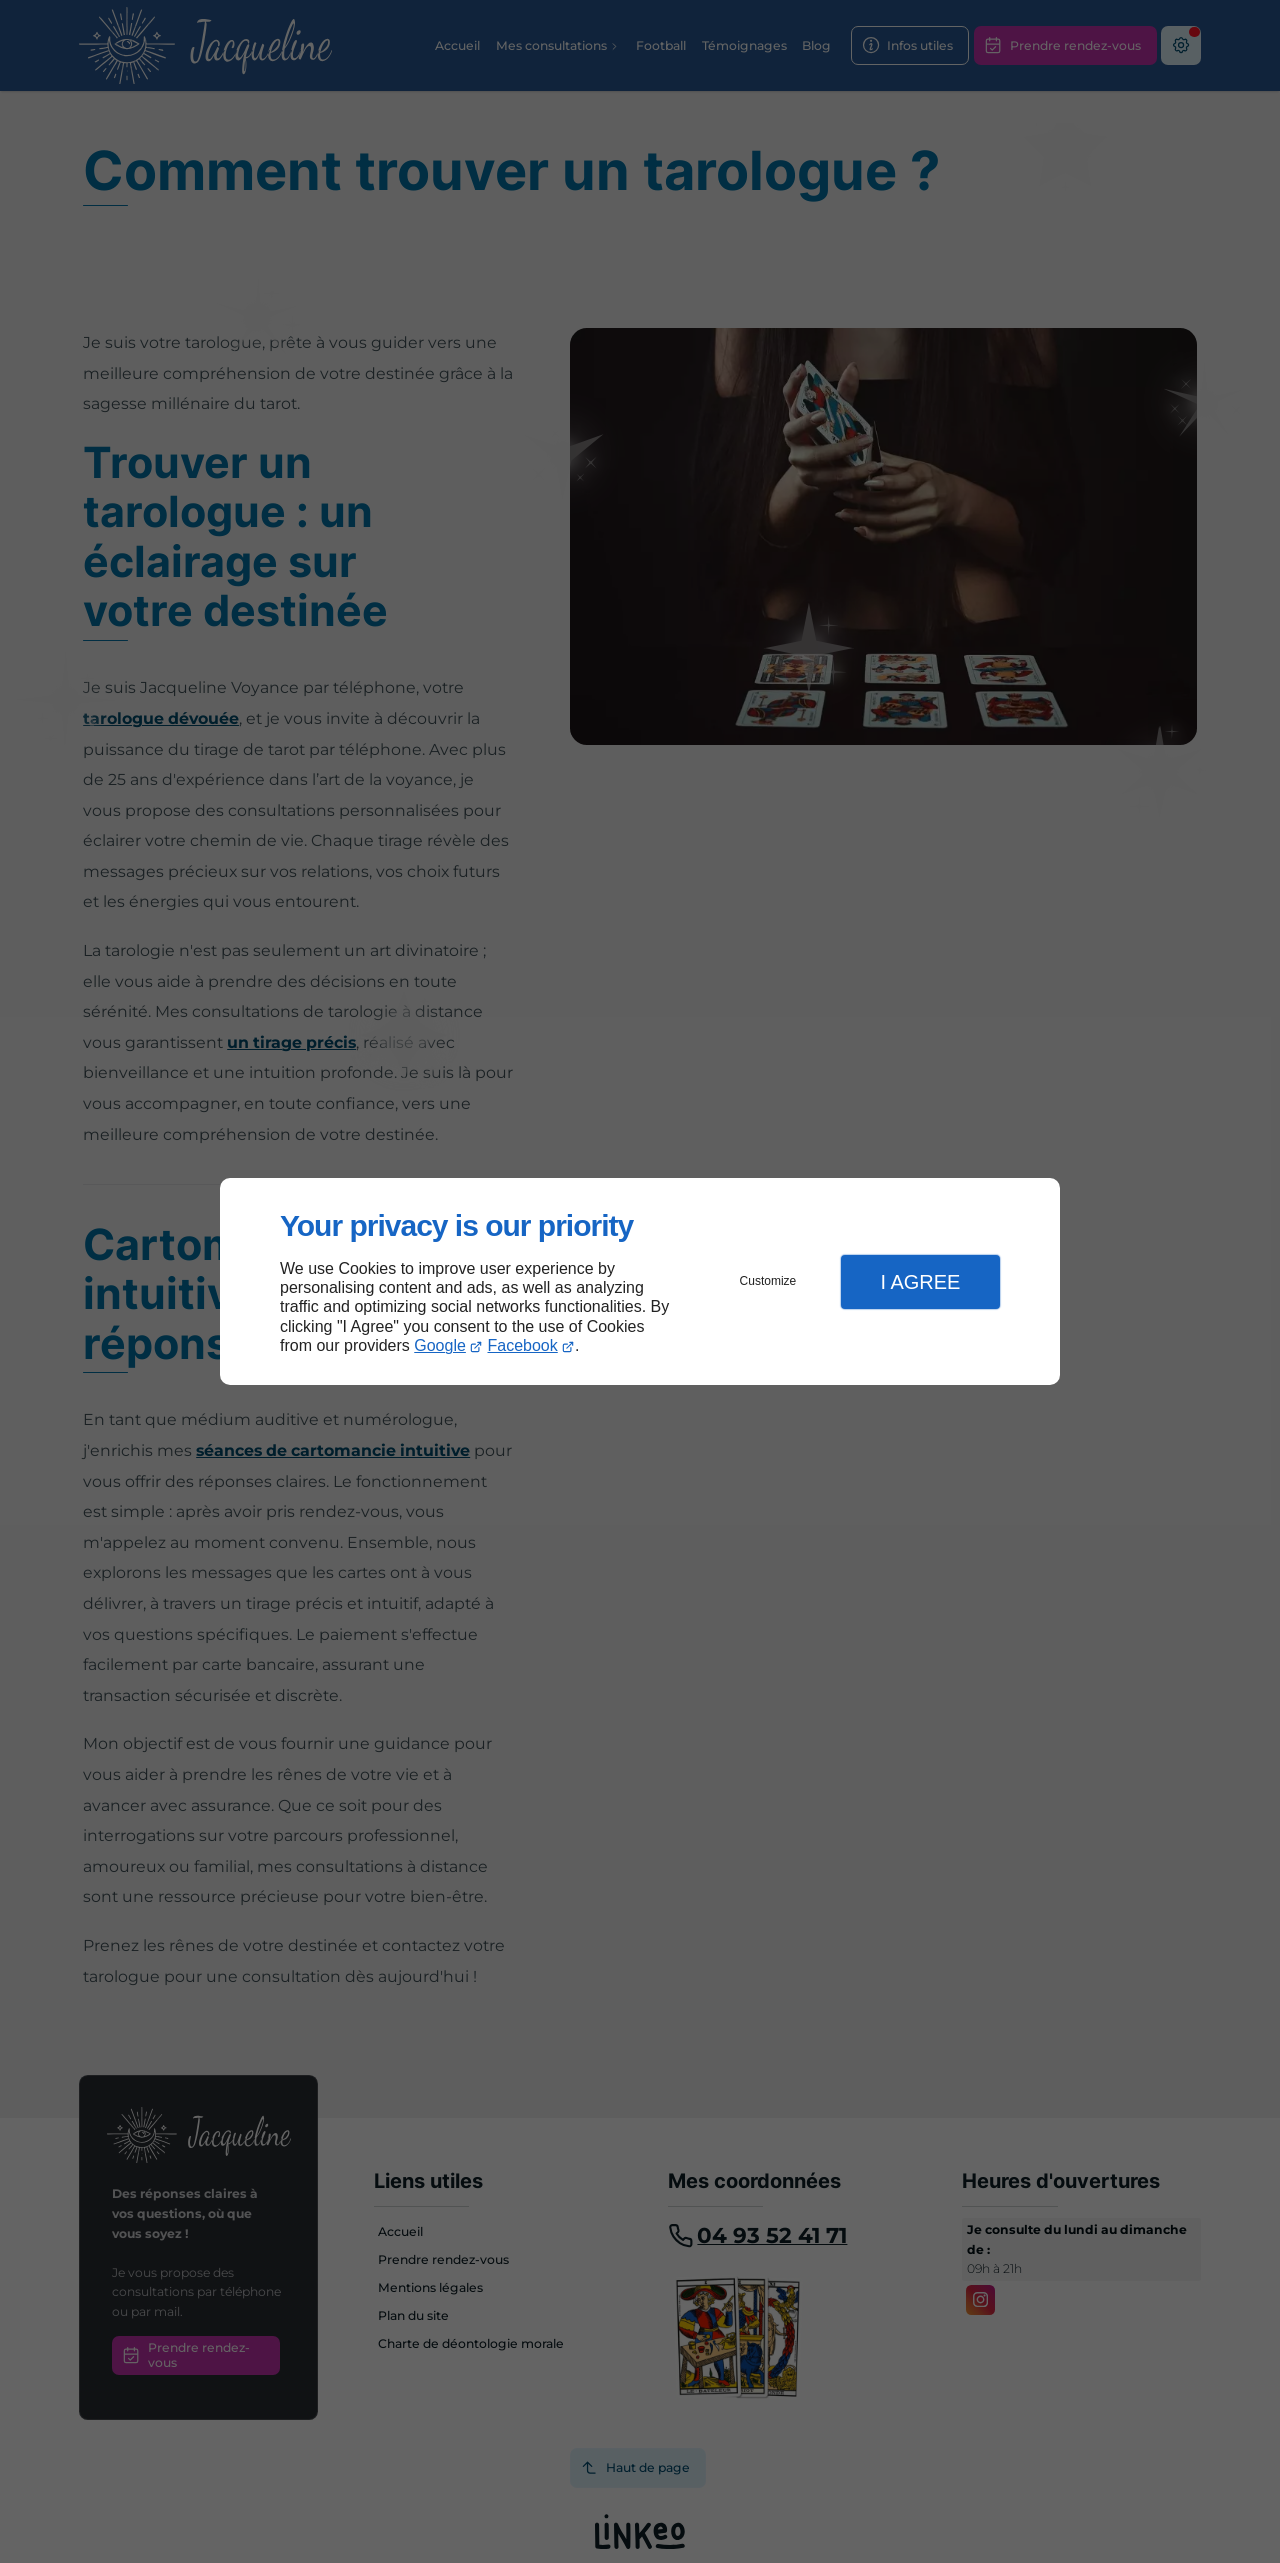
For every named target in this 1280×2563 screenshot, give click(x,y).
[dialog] (640, 1281)
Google (440, 1345)
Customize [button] (768, 1281)
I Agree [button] (920, 1282)
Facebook (523, 1345)
